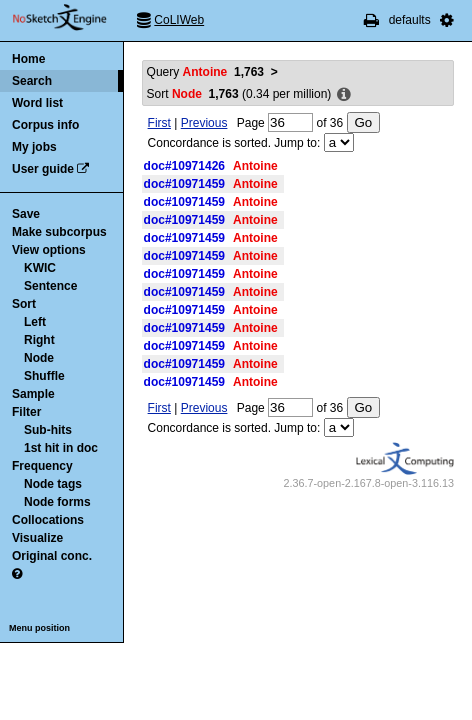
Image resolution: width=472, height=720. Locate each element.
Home (28, 59)
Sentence (50, 286)
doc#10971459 (184, 184)
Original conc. (52, 556)
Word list (37, 103)
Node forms (57, 502)
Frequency (42, 466)
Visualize (37, 538)
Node (39, 358)
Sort (24, 304)
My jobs (34, 147)
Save (26, 214)
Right (39, 340)
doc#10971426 (184, 166)
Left (35, 322)
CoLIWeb (179, 20)
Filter (26, 412)
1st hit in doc (61, 448)
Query (205, 72)
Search (32, 81)
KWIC (40, 268)
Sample (33, 394)
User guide (43, 169)
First (159, 123)
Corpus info (45, 125)
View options (49, 250)
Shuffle (44, 376)
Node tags (53, 484)
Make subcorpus (59, 232)
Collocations (48, 520)
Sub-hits (48, 430)
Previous (204, 123)
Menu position (39, 628)
